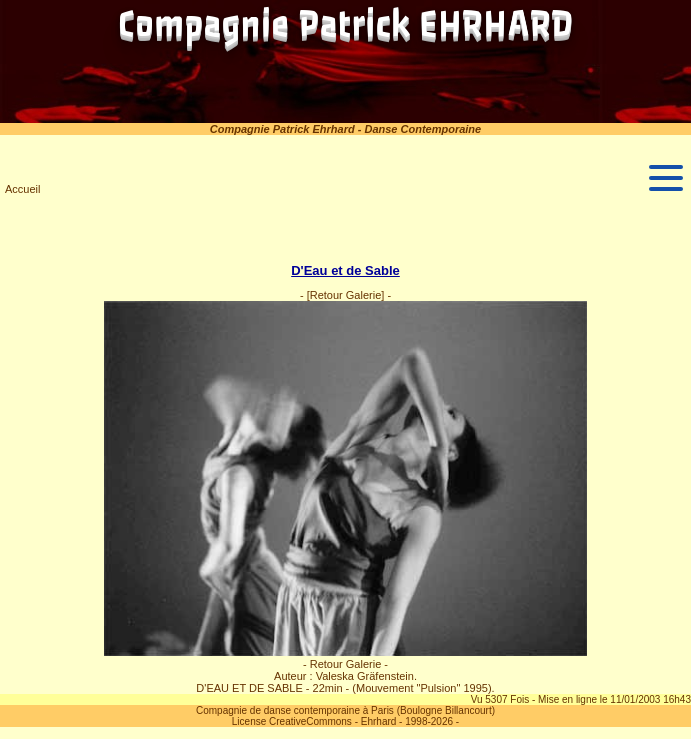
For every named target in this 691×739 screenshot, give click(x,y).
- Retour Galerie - (345, 664)
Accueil (22, 189)
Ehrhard (379, 721)
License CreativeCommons (292, 721)
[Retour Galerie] (346, 295)
